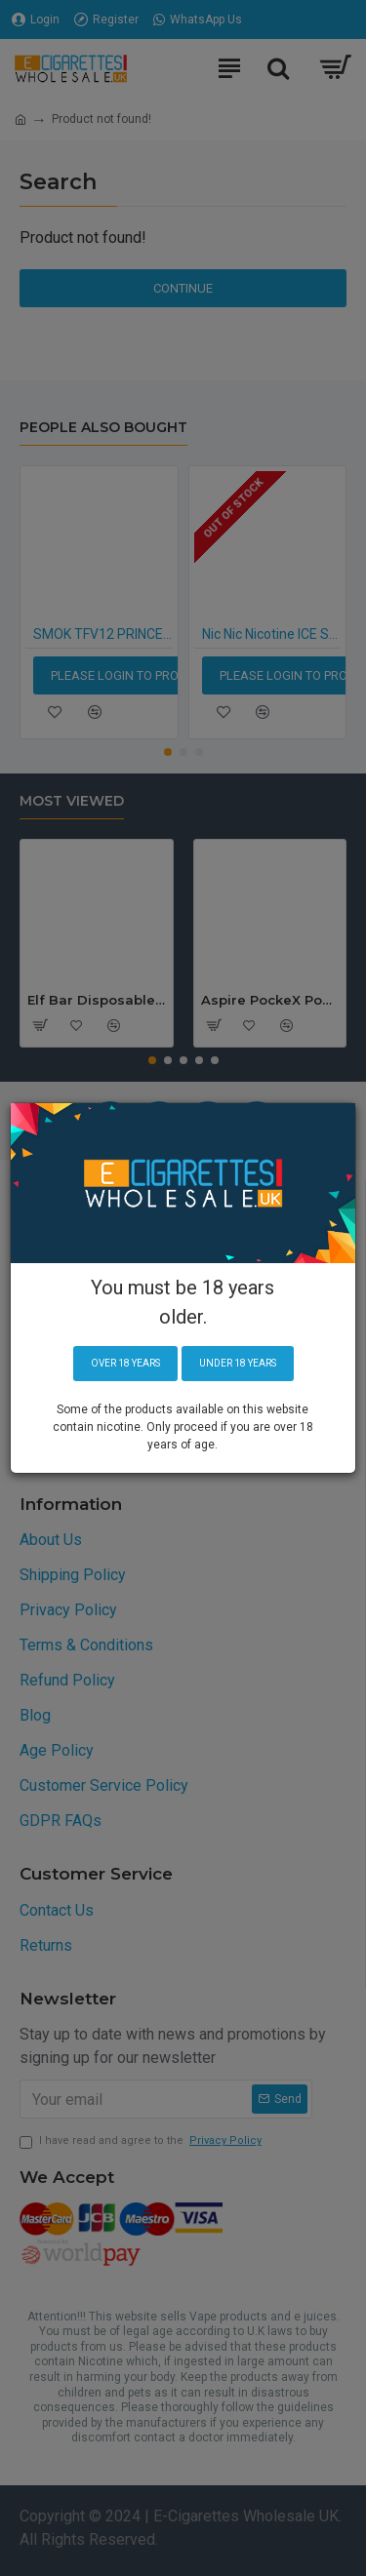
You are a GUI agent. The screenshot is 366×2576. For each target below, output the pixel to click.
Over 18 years (125, 1363)
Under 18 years (237, 1363)
